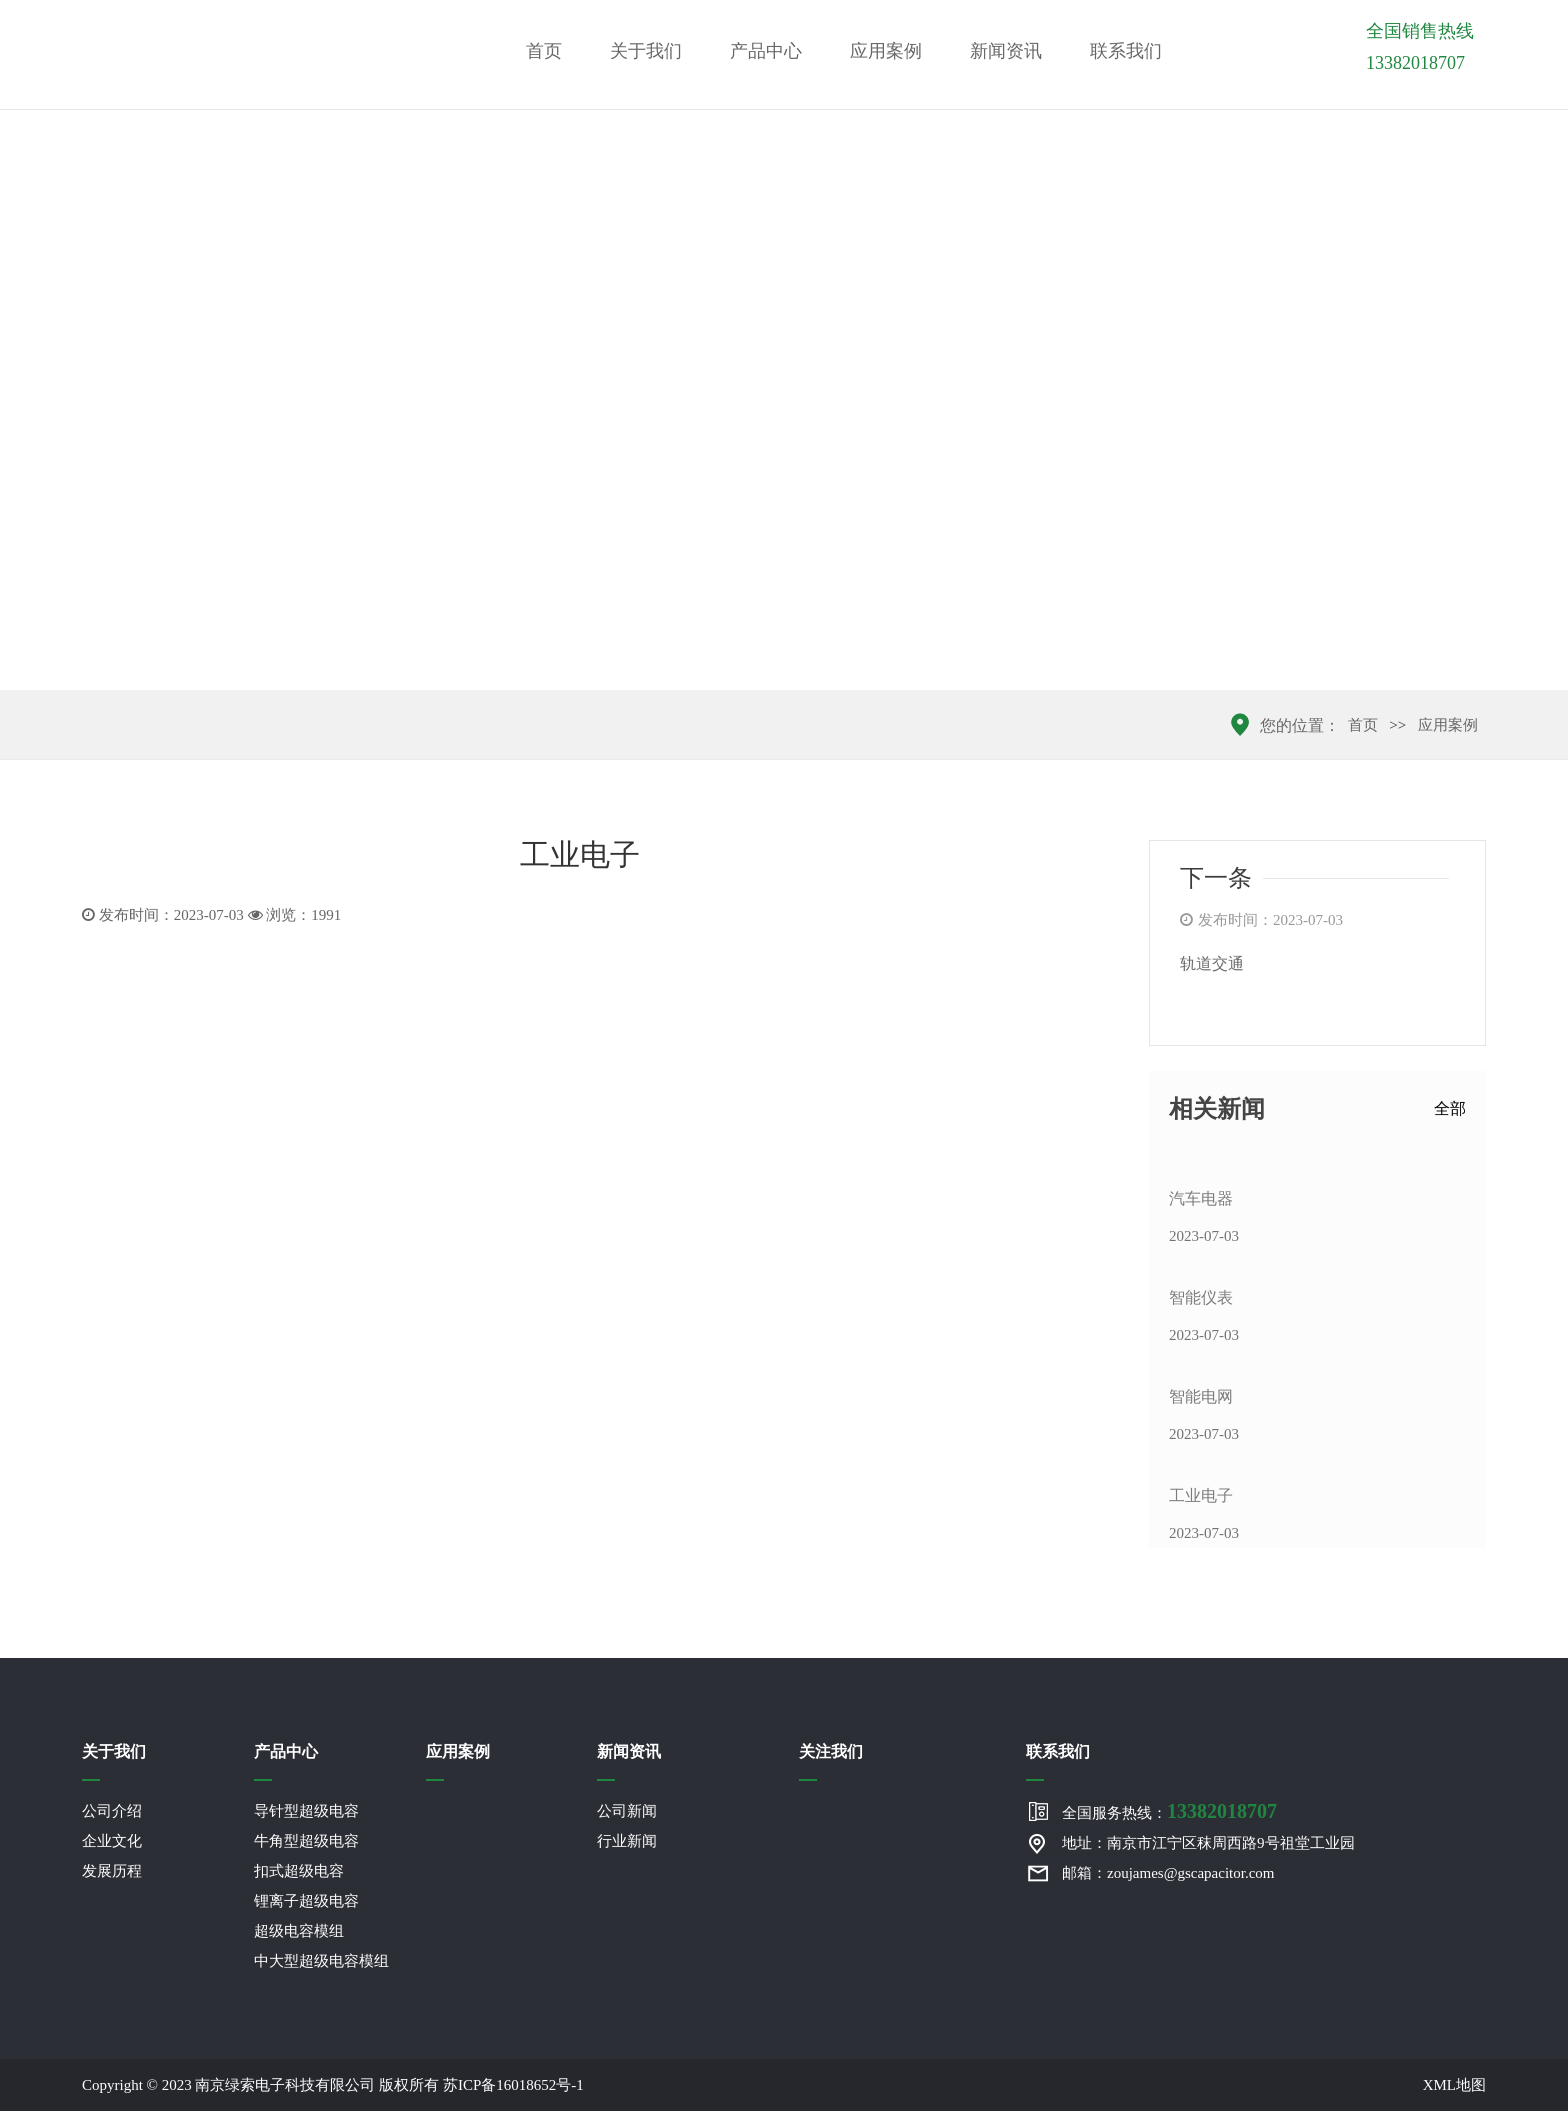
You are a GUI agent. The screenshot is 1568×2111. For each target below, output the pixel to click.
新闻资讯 (1006, 51)
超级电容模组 (299, 1931)
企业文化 (112, 1841)
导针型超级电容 (306, 1811)
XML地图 (1454, 2085)
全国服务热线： (1169, 1811)
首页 (544, 51)
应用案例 (886, 51)
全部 (1450, 1108)
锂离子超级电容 (306, 1901)
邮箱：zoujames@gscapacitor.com (1168, 1873)
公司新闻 (627, 1811)
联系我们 (1126, 51)
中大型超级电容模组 (321, 1961)
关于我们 (646, 51)
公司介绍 (112, 1811)
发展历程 (112, 1871)
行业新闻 (627, 1841)
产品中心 (766, 51)
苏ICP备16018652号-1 (513, 2085)
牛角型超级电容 (306, 1841)
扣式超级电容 (299, 1871)
